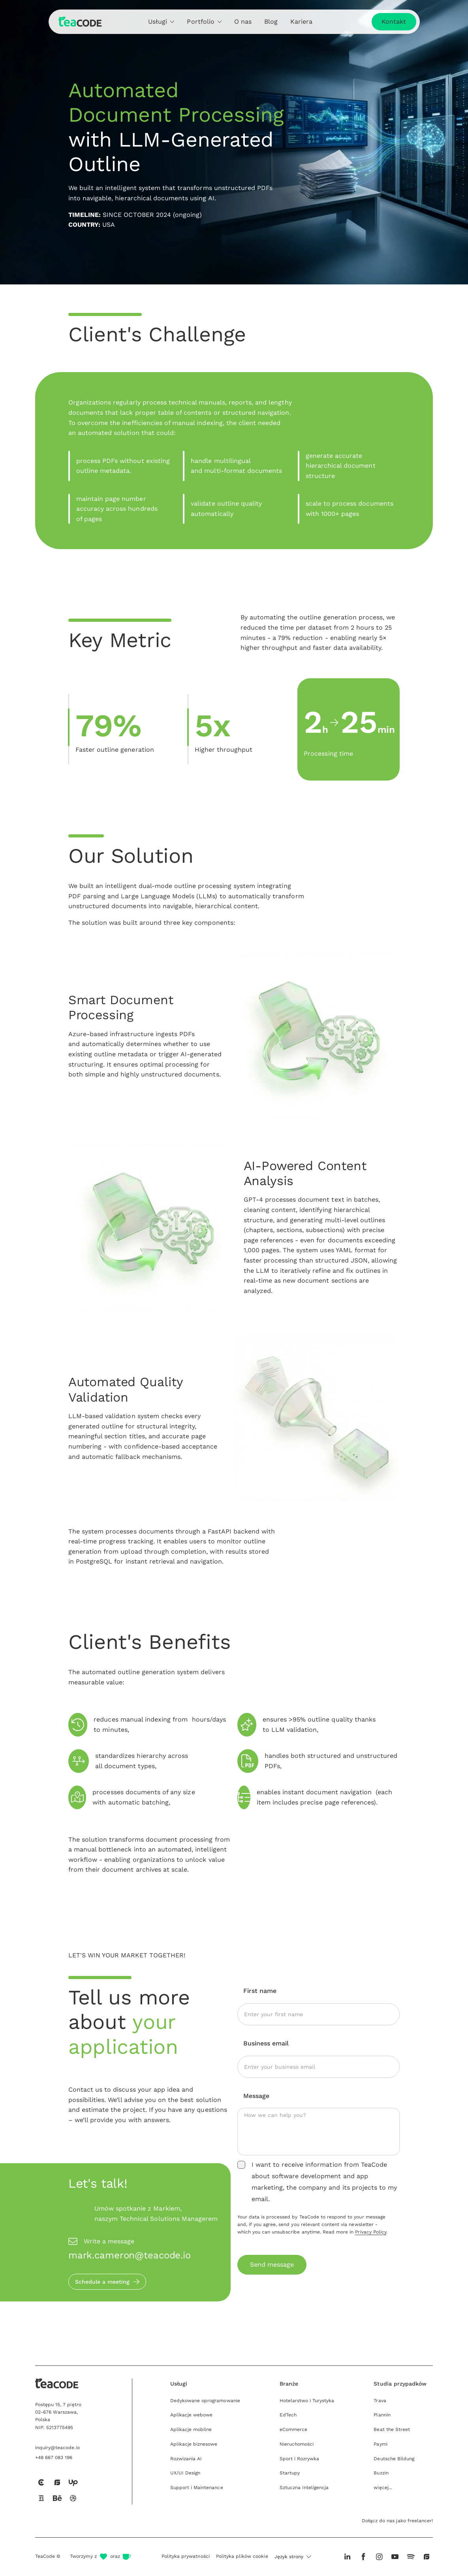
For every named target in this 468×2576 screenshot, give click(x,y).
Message (256, 2096)
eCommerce (293, 2429)
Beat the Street (392, 2429)
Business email (266, 2043)
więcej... (383, 2487)
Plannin (382, 2415)
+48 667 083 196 (54, 2457)
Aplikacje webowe (191, 2415)
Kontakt (394, 21)
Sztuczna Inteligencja (304, 2487)
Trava (380, 2400)
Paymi (380, 2444)
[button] (292, 2557)
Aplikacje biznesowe (194, 2444)
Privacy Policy (370, 2232)
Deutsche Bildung (394, 2458)
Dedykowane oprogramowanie (205, 2400)
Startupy (290, 2473)
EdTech (288, 2415)
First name (259, 1991)
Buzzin (381, 2473)
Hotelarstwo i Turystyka (307, 2400)
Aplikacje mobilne (191, 2429)
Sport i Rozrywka (300, 2458)
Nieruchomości (297, 2444)
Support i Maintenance (196, 2487)
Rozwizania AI (186, 2458)
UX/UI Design (185, 2473)
